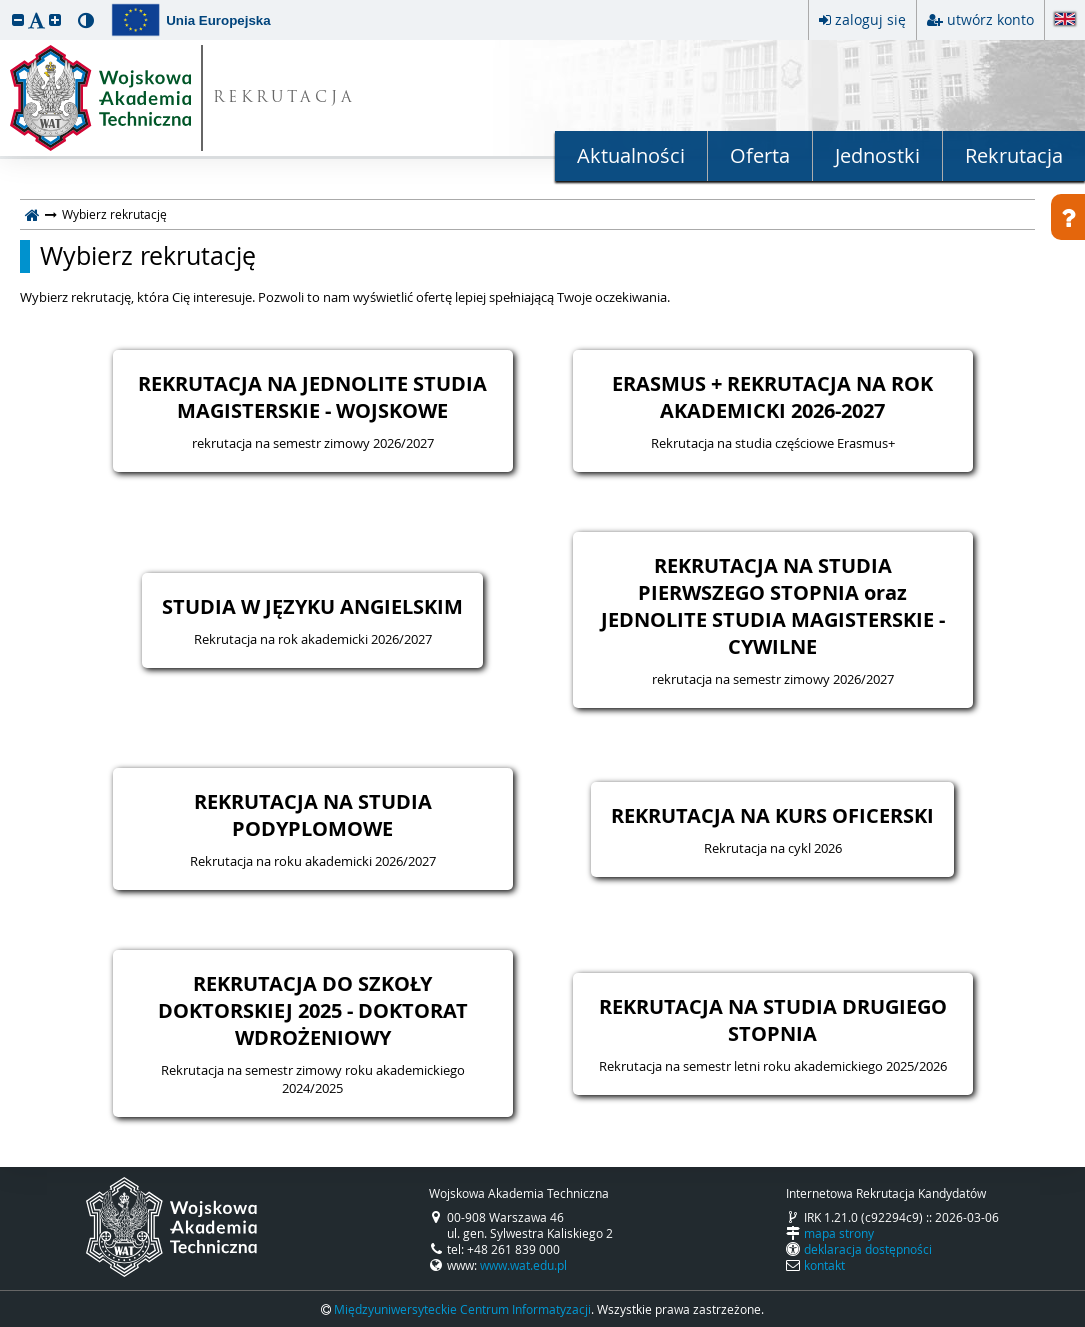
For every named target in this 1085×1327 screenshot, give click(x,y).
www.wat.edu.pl (523, 1265)
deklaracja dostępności (868, 1249)
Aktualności (631, 155)
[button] (18, 19)
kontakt (824, 1265)
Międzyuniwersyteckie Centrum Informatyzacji (462, 1309)
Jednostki (877, 155)
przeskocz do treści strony (5, 5)
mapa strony (839, 1233)
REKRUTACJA (284, 98)
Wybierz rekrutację (148, 256)
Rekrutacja (1014, 155)
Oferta (760, 155)
